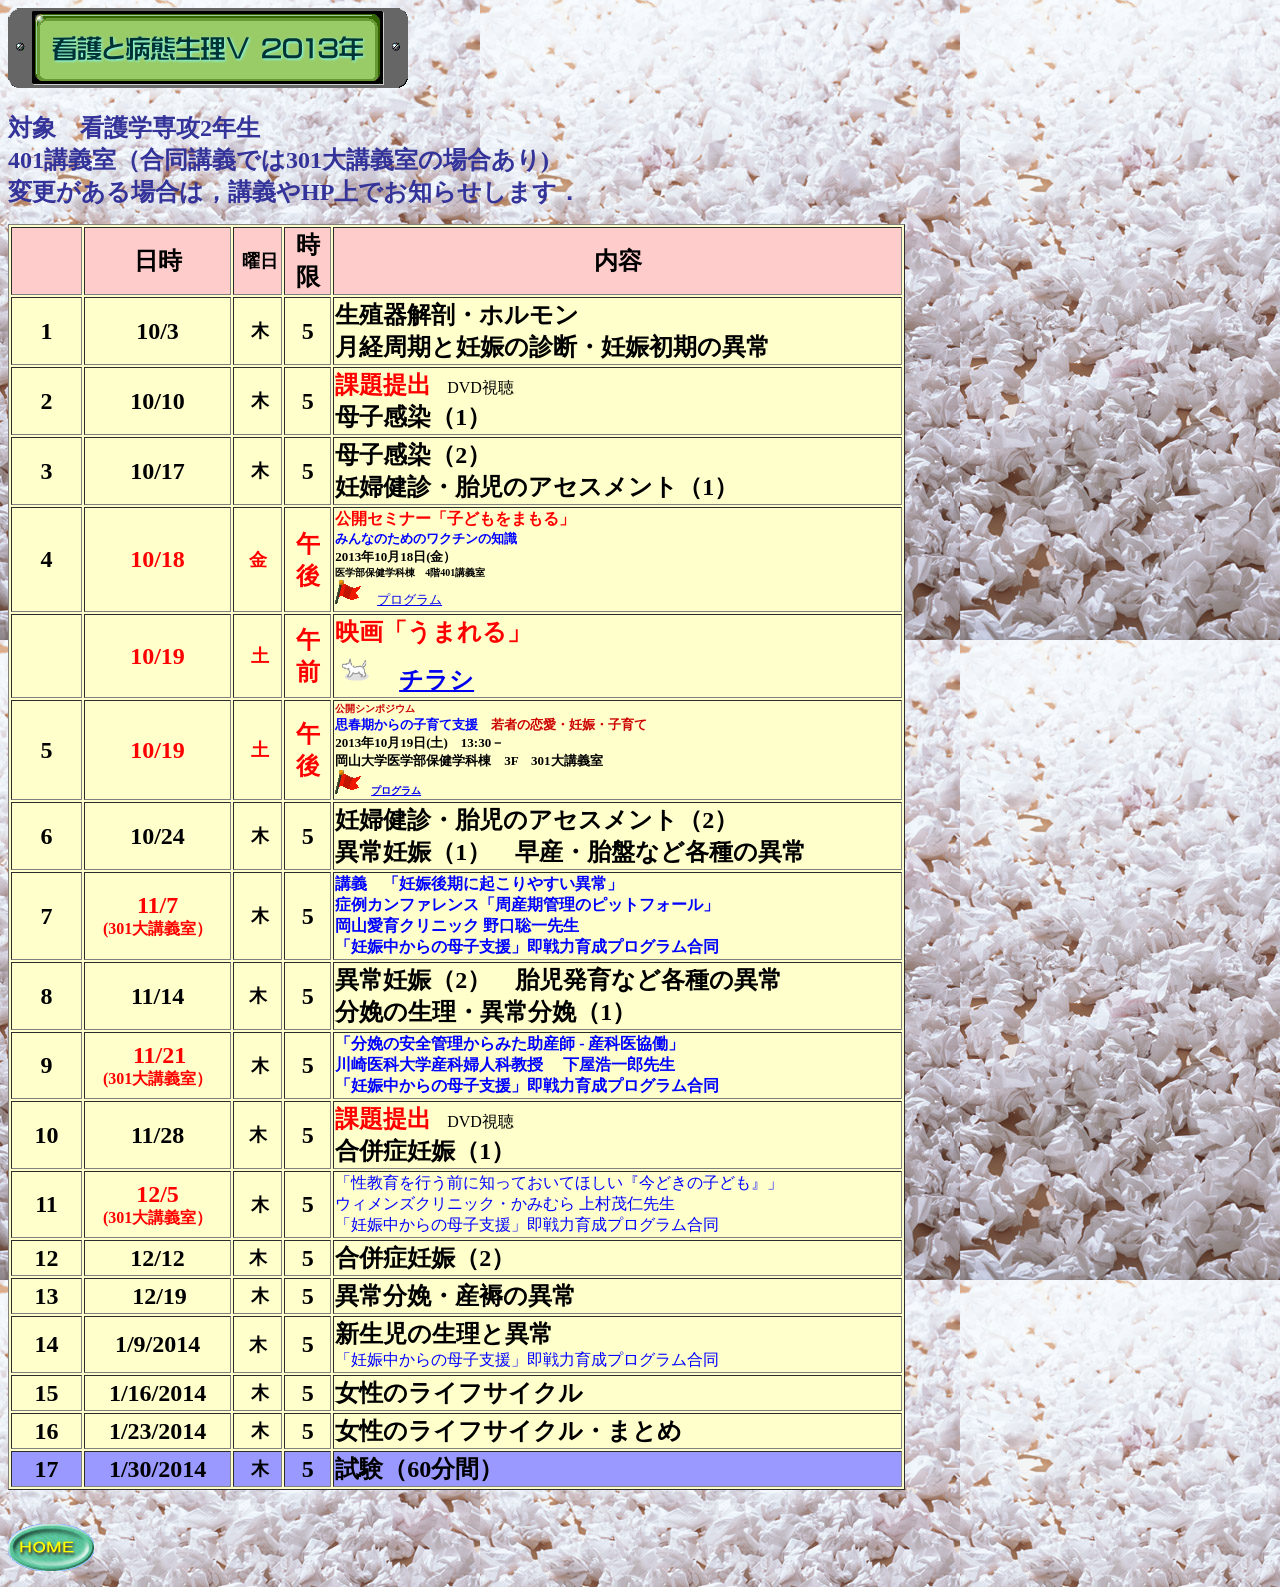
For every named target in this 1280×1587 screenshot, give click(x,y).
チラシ (436, 680)
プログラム (409, 599)
